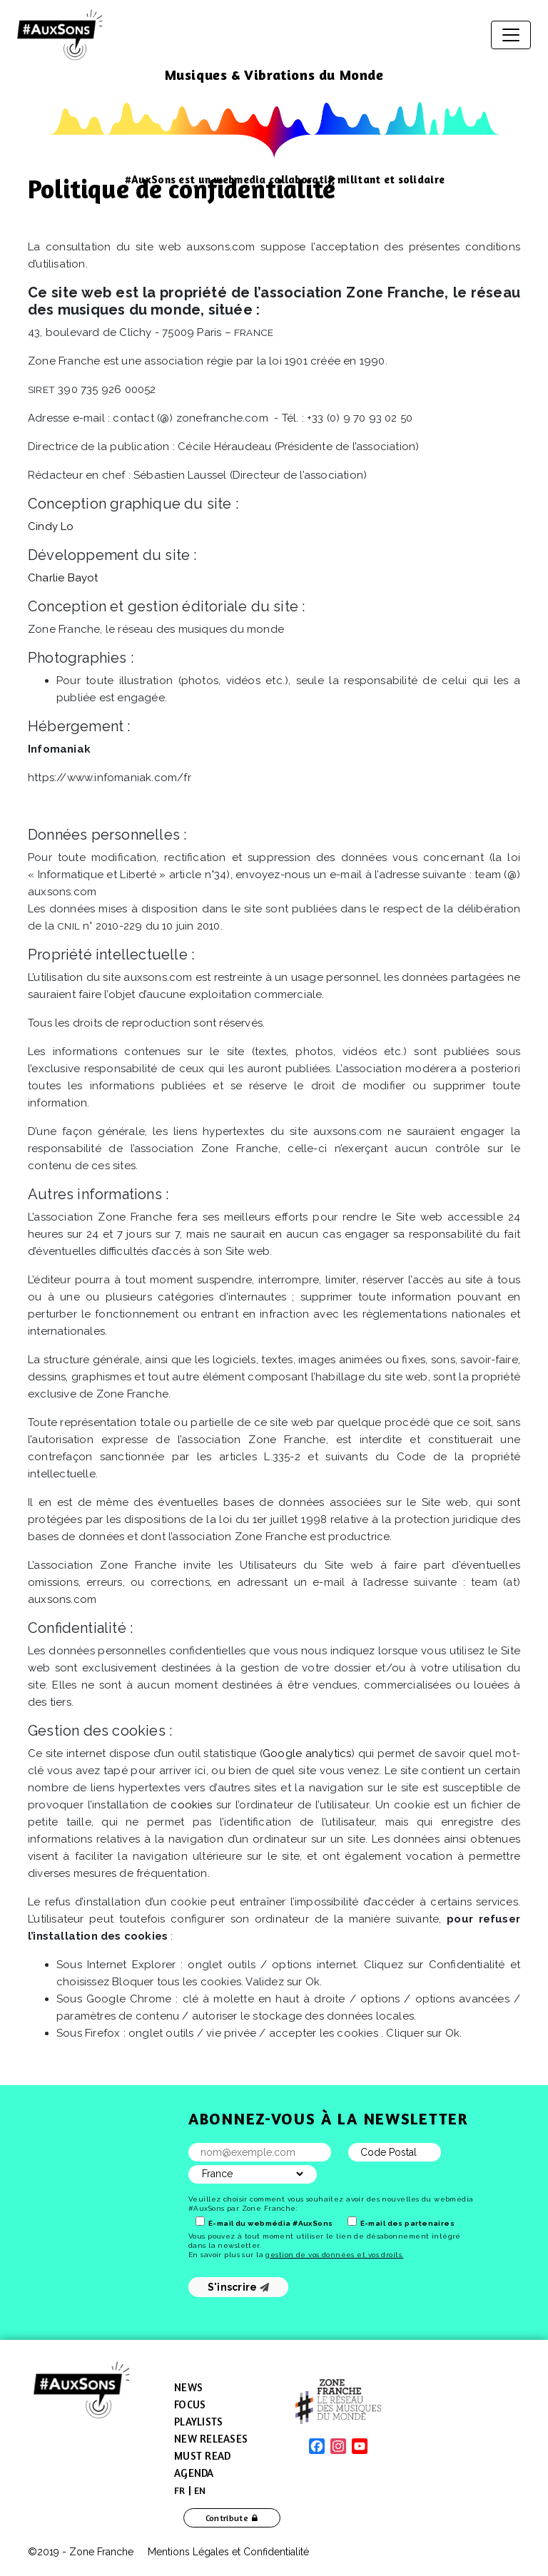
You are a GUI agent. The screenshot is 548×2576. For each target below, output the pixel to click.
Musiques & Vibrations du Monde (274, 74)
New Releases (211, 2438)
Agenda (194, 2473)
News (188, 2387)
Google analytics (307, 1753)
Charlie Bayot (63, 577)
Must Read (202, 2456)
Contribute (227, 2518)
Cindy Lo (51, 526)
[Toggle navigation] (511, 35)
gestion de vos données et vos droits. (334, 2255)
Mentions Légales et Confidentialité (228, 2551)
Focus (190, 2404)
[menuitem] (180, 2490)
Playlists (198, 2421)
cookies (191, 1804)
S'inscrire (239, 2287)
